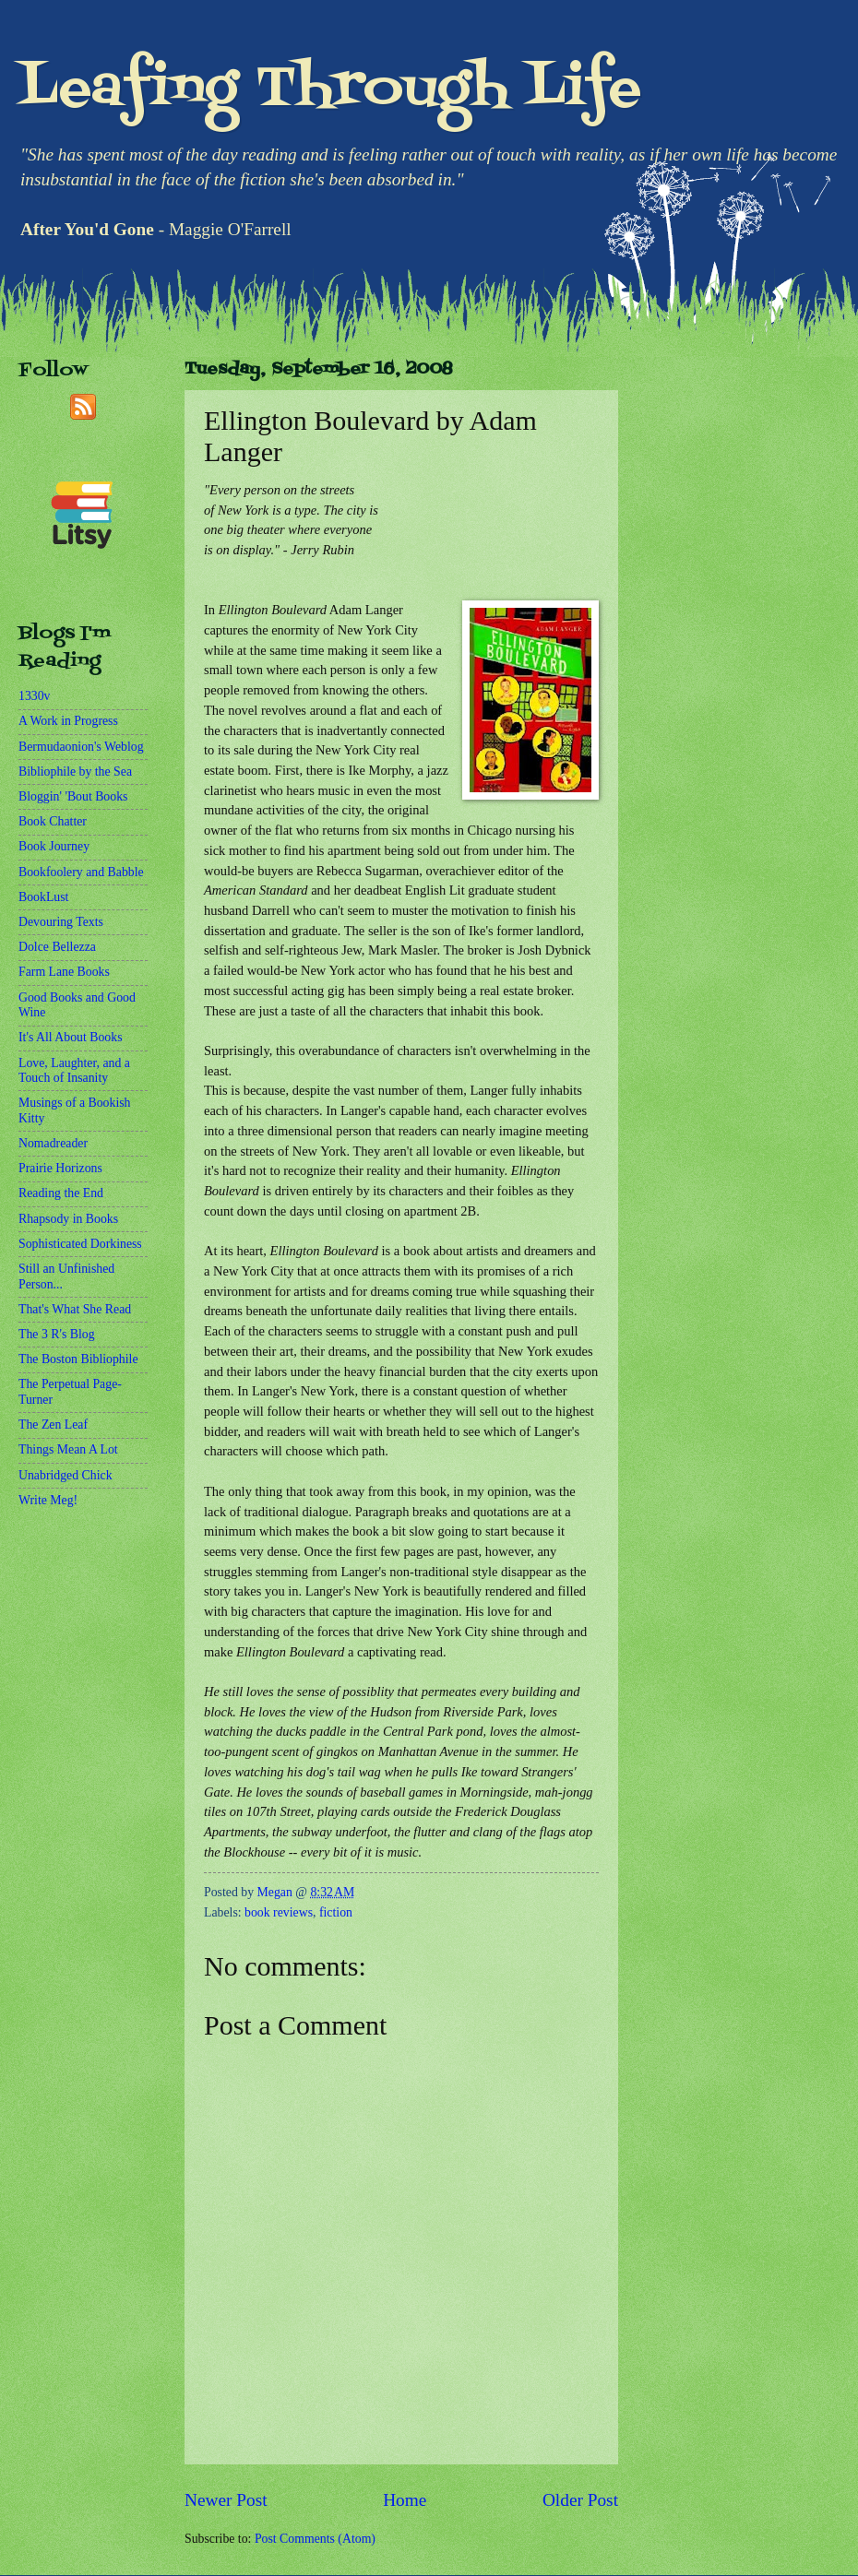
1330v (34, 696)
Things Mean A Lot (68, 1449)
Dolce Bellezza (57, 947)
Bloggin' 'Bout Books (72, 796)
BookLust (43, 897)
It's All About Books (70, 1037)
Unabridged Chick (65, 1475)
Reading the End (60, 1193)
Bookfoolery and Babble (81, 872)
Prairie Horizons (60, 1168)
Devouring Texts (60, 922)
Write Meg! (47, 1500)
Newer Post (226, 2500)
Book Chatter (52, 821)
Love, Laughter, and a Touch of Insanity (74, 1071)
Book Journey (53, 846)
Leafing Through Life (329, 90)
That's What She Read (74, 1309)
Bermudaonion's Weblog (81, 747)
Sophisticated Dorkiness (80, 1244)
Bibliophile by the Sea (75, 771)
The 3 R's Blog (56, 1334)
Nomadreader (53, 1143)
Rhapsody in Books (68, 1219)
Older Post (580, 2500)
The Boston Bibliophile (78, 1359)
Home (404, 2500)
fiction (335, 1912)
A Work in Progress (68, 721)
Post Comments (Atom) (315, 2539)
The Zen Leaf (53, 1424)
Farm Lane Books (64, 972)
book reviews (278, 1912)
